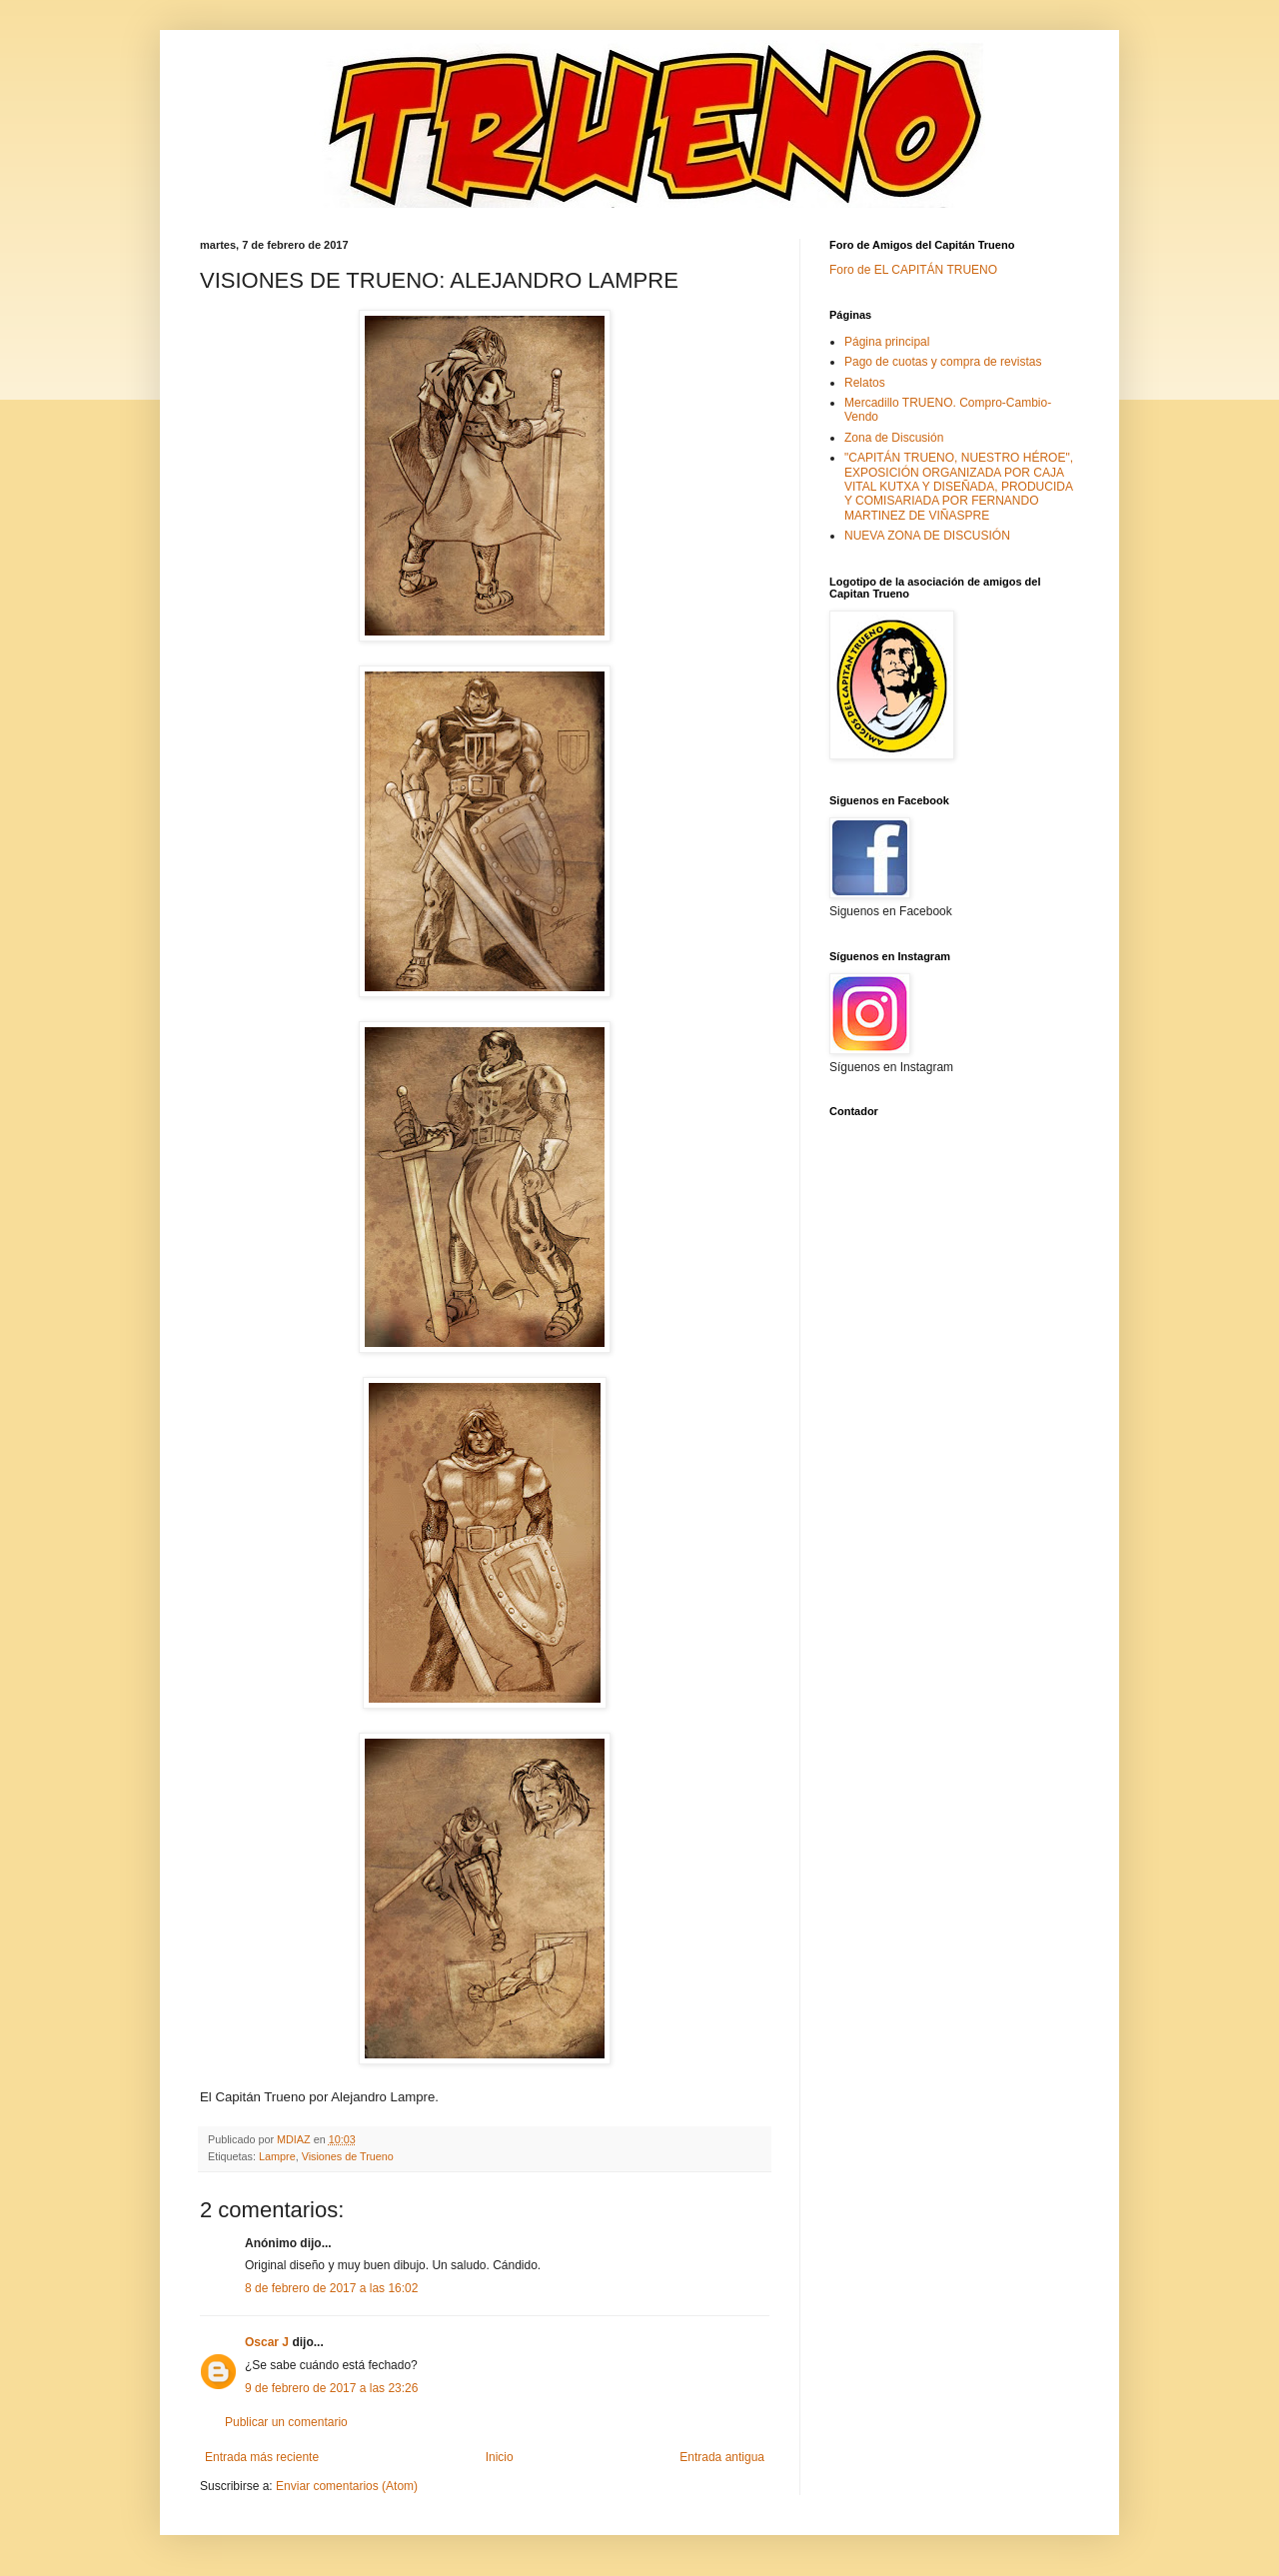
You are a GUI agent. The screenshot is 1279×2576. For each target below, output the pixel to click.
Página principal (886, 342)
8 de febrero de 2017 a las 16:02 (331, 2288)
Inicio (500, 2457)
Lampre (277, 2156)
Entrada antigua (721, 2457)
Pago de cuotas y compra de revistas (942, 362)
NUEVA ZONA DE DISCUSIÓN (927, 536)
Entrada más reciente (262, 2457)
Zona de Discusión (893, 438)
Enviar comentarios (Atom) (347, 2486)
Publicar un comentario (286, 2422)
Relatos (864, 383)
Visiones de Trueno (348, 2156)
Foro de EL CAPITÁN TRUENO (913, 270)
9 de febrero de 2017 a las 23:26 (331, 2388)
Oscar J (267, 2342)
